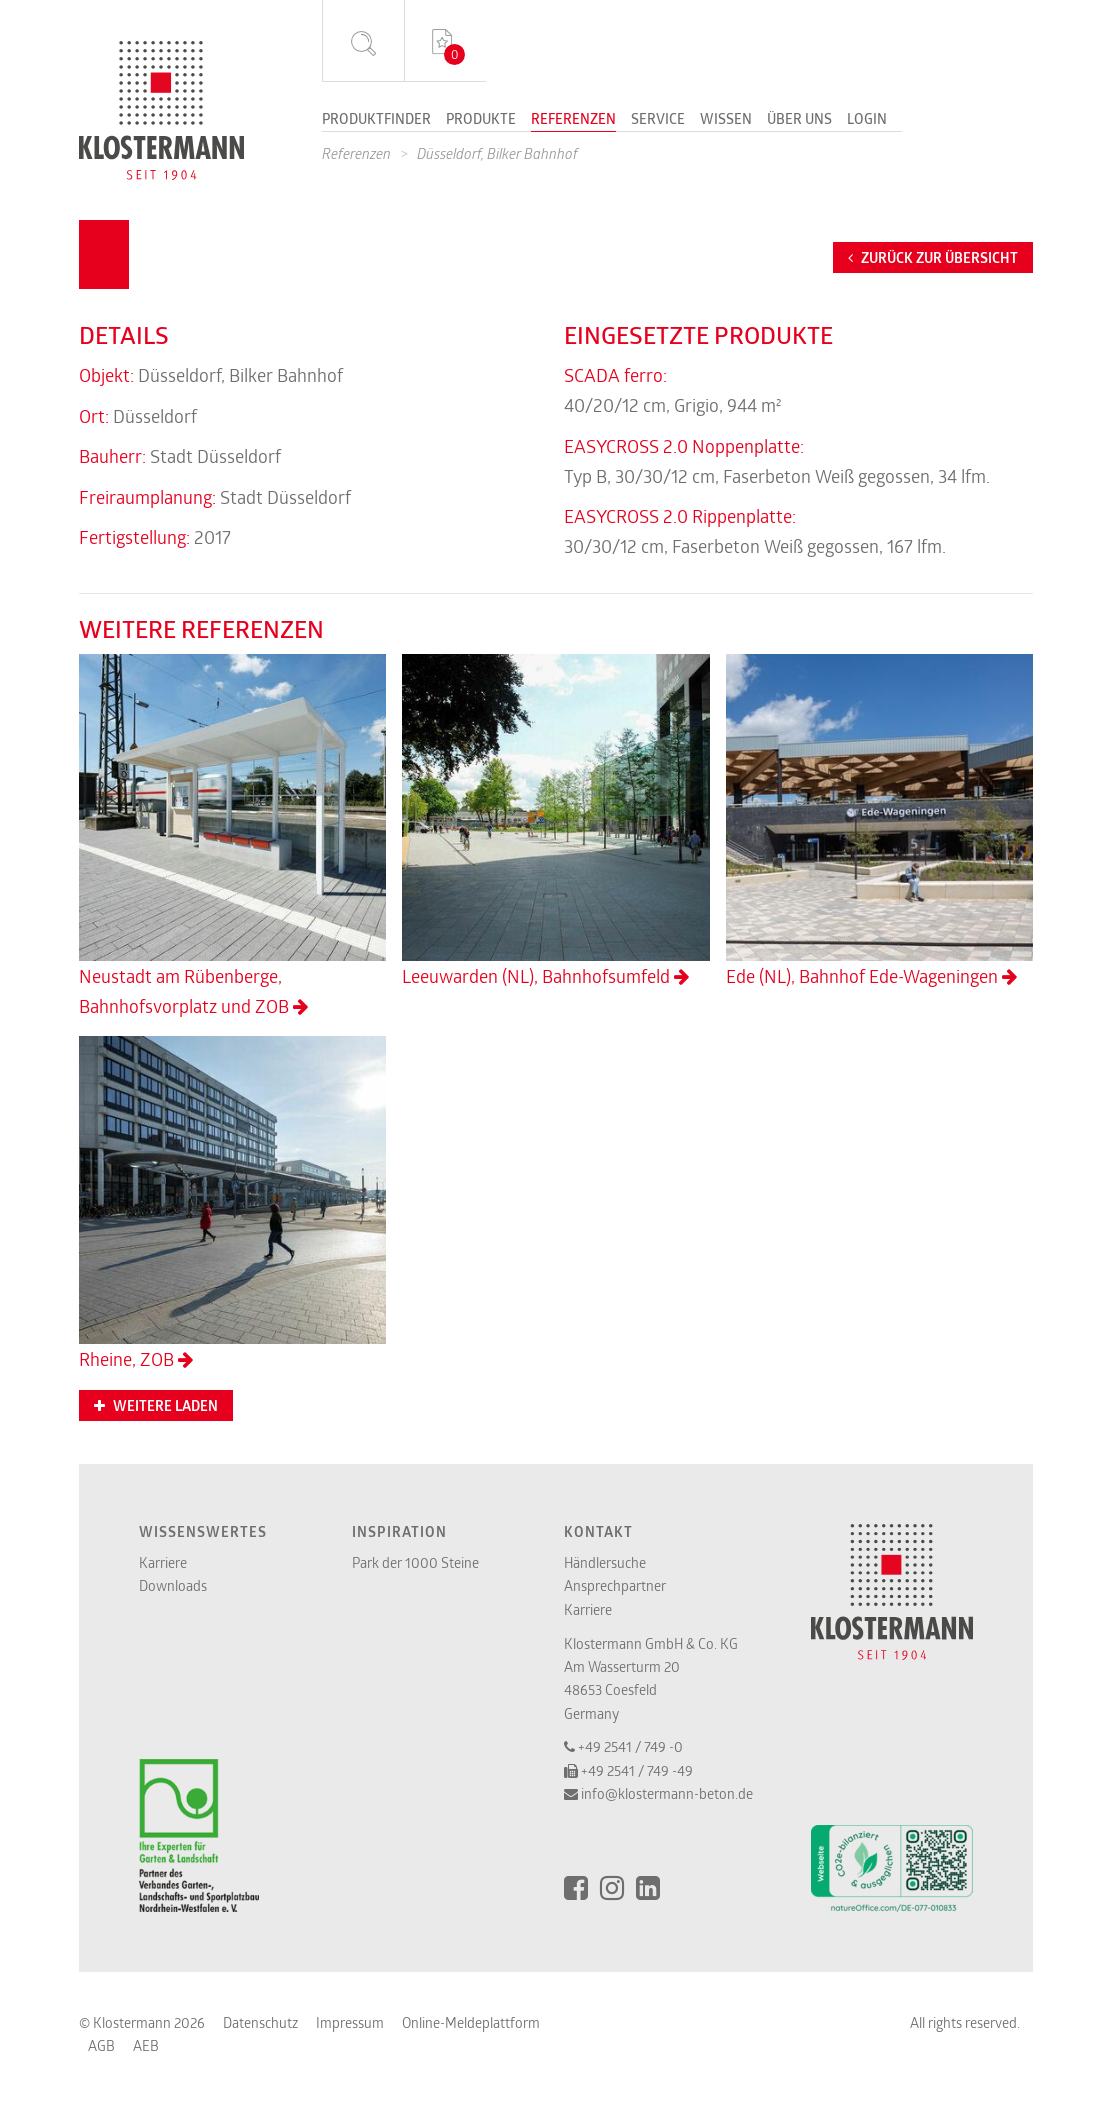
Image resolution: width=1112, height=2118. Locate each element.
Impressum (350, 2022)
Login (867, 120)
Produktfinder (376, 120)
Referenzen (573, 120)
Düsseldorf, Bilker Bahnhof (497, 153)
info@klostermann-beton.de (667, 1793)
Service (658, 120)
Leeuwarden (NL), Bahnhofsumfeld (555, 821)
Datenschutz (260, 2022)
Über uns (799, 120)
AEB (146, 2045)
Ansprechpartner (615, 1585)
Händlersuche (605, 1562)
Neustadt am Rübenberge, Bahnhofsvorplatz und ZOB (232, 836)
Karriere (163, 1562)
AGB (101, 2045)
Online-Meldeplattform (471, 2022)
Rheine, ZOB (232, 1203)
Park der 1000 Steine (415, 1562)
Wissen (726, 120)
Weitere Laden (156, 1406)
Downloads (173, 1585)
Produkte (481, 120)
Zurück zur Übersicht (933, 258)
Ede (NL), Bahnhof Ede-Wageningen (879, 821)
